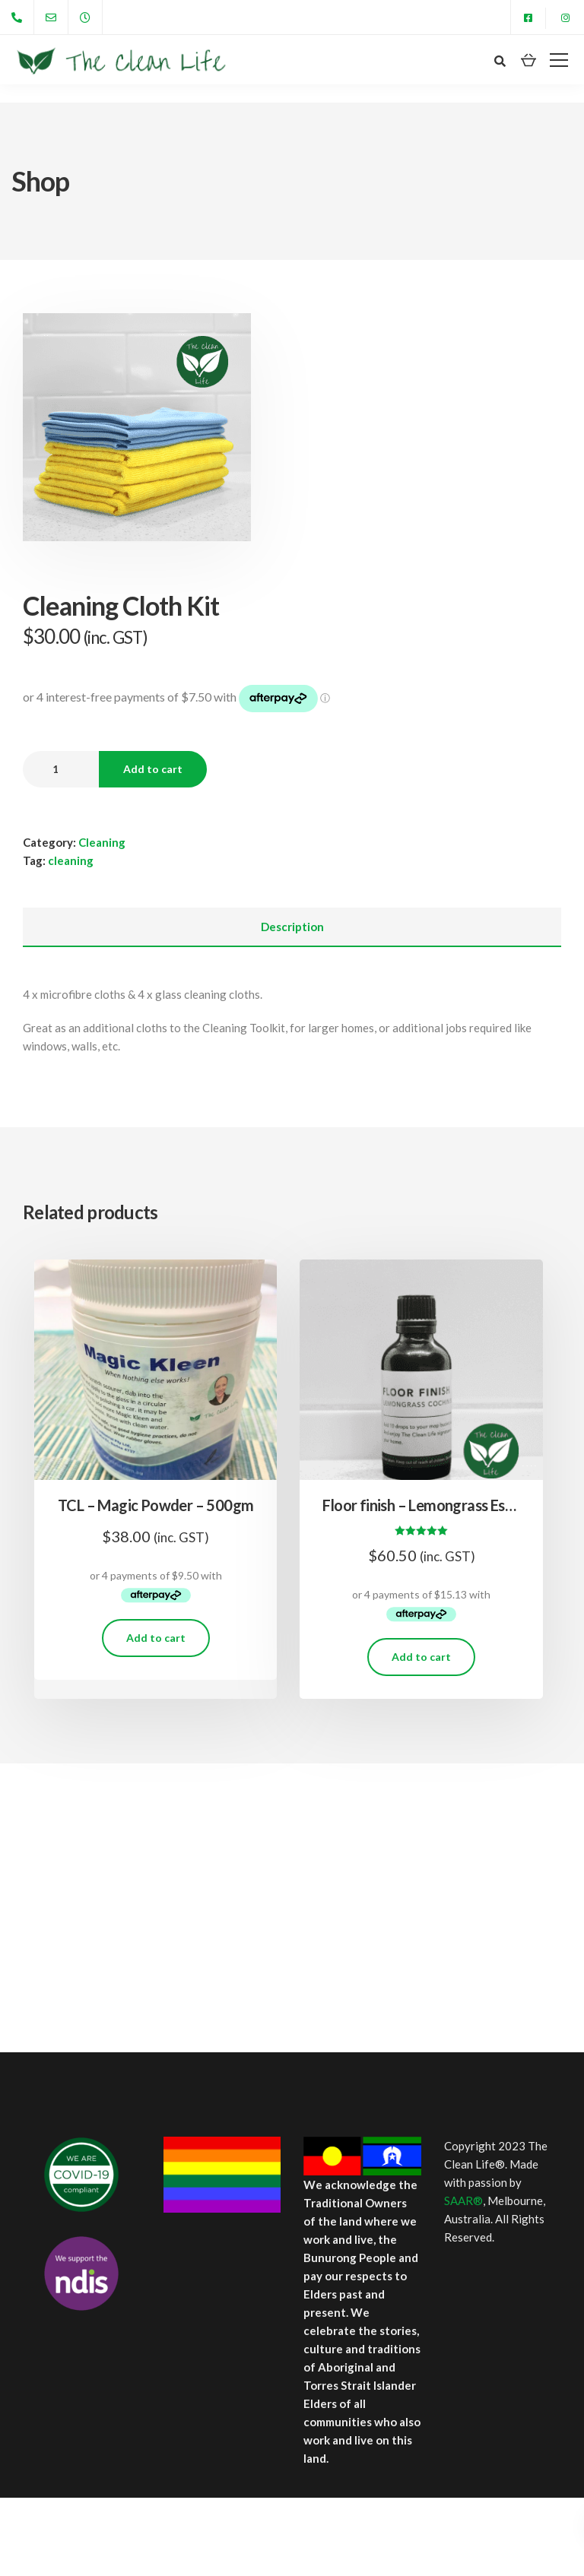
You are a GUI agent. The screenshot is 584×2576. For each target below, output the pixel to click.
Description (292, 926)
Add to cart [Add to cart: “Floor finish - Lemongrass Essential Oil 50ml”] (421, 1656)
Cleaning (101, 842)
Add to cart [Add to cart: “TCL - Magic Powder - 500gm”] (156, 1637)
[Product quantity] (61, 769)
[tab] (292, 927)
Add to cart (152, 768)
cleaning (71, 860)
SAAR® (463, 2200)
